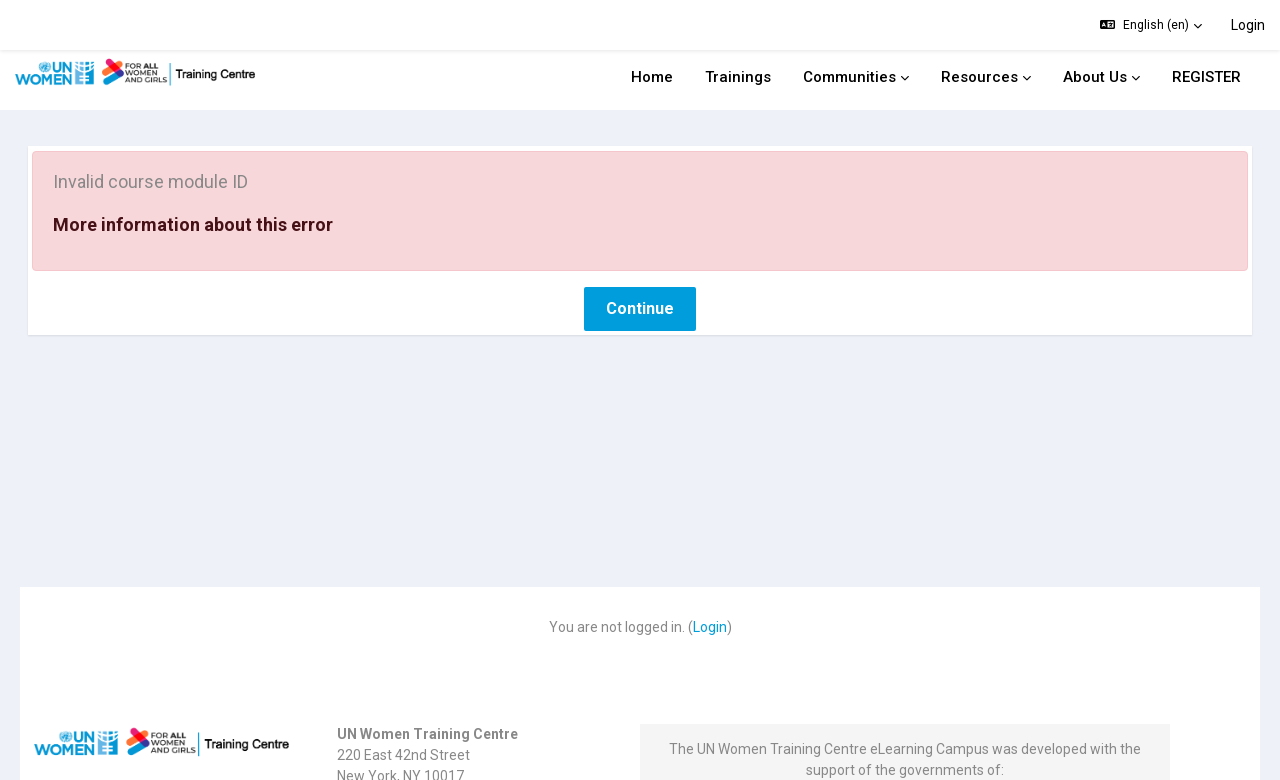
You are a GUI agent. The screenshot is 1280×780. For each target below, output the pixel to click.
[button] (1151, 25)
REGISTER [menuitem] (1206, 77)
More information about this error (221, 188)
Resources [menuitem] (979, 77)
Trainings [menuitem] (738, 77)
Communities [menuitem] (849, 77)
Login (1248, 25)
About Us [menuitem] (1095, 77)
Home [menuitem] (652, 77)
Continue (640, 272)
